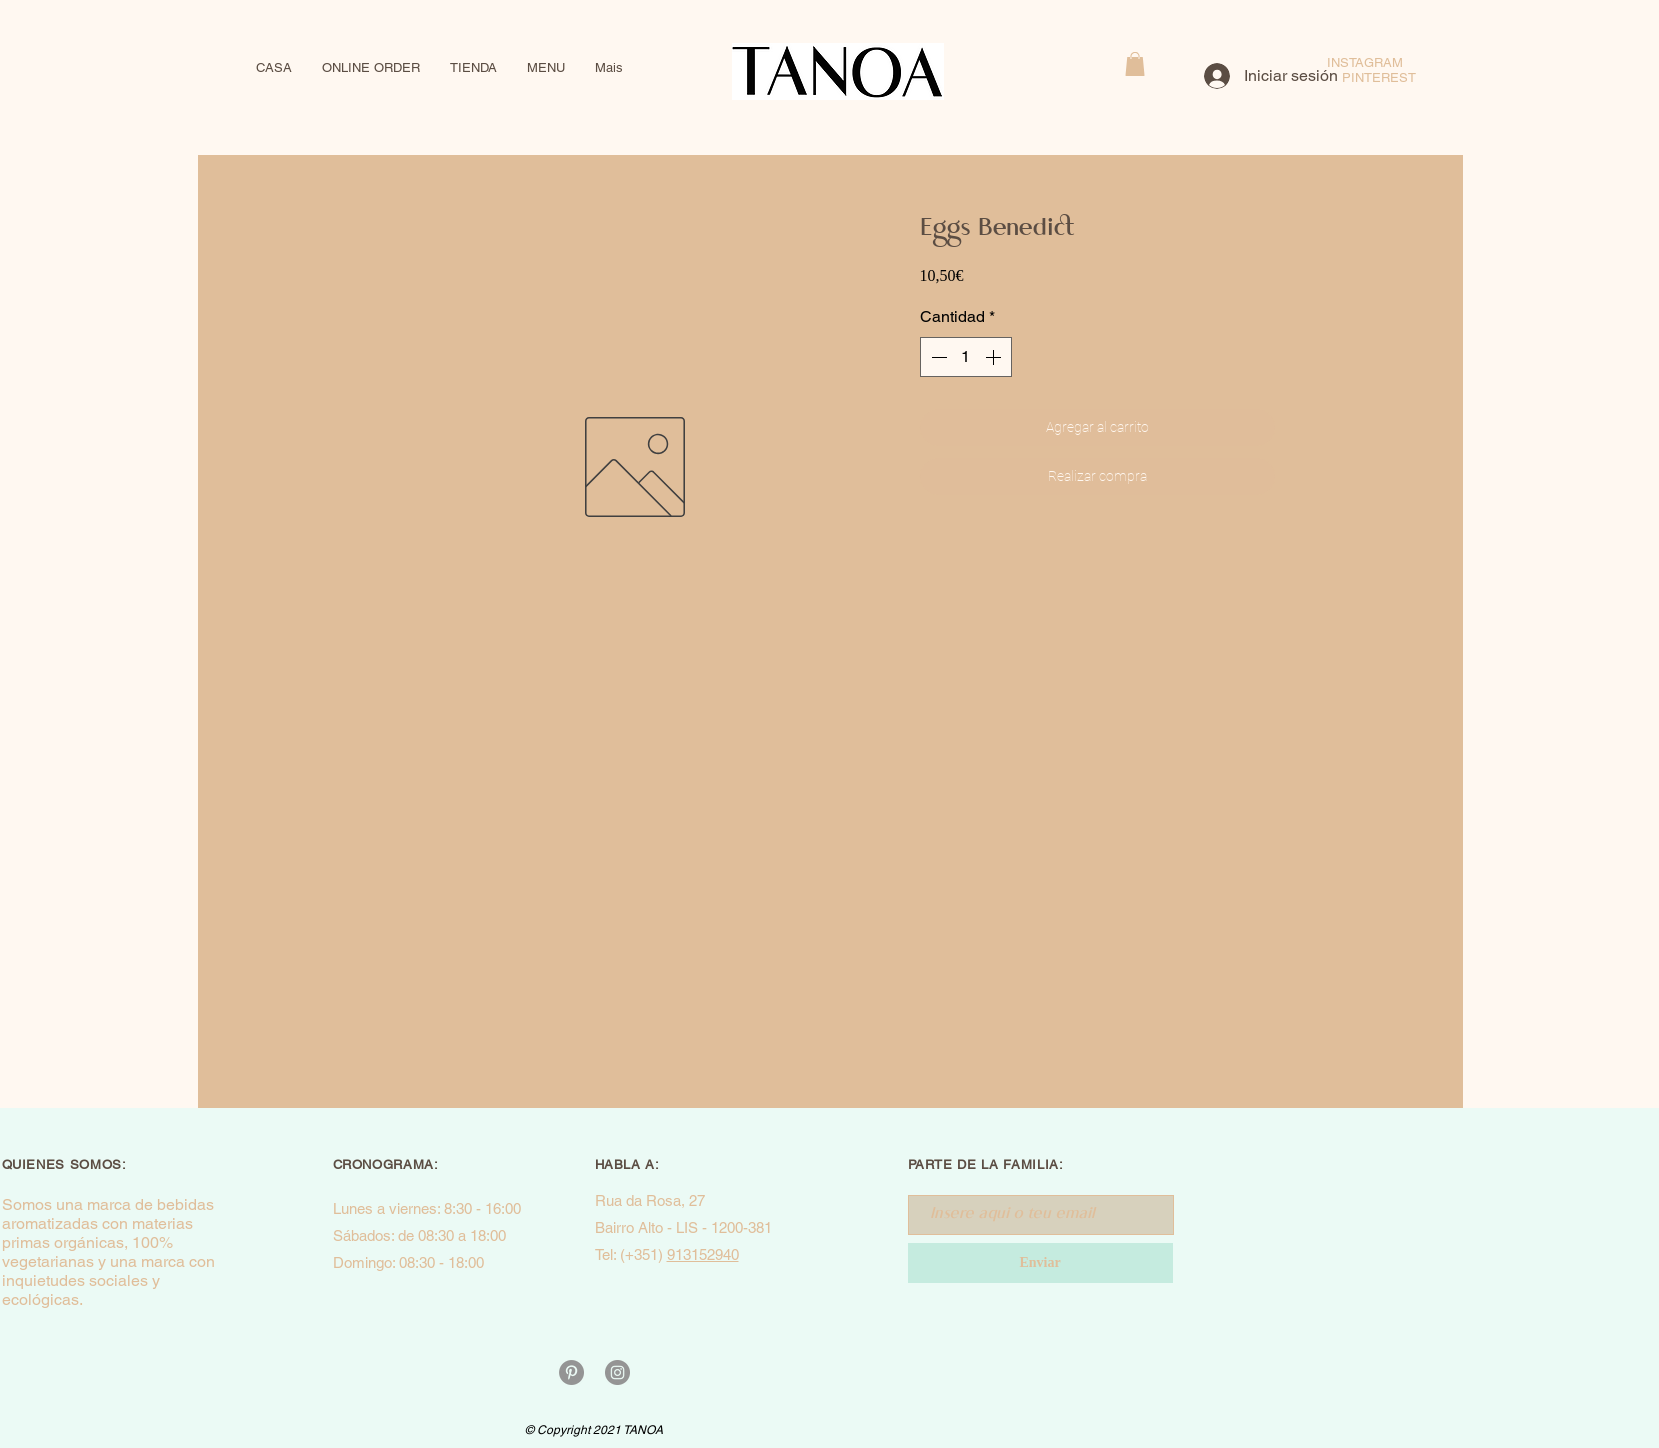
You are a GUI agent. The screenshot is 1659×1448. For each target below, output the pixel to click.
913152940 (703, 1254)
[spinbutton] (966, 357)
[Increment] (995, 357)
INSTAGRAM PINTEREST (1379, 70)
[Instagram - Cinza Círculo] (617, 1372)
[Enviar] (1040, 1263)
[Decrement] (937, 357)
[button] (1135, 64)
